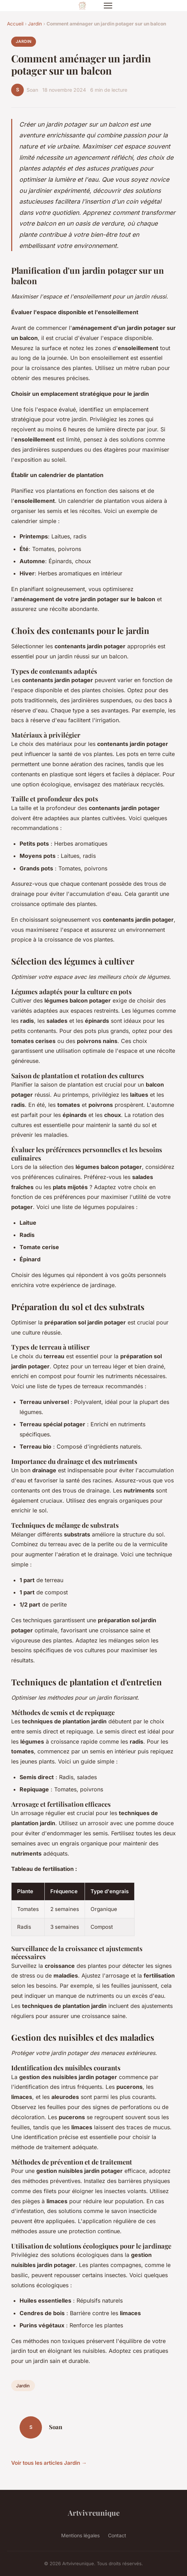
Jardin (35, 24)
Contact (117, 2535)
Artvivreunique (94, 2512)
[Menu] (108, 5)
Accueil (15, 24)
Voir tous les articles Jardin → (49, 2463)
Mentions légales (80, 2535)
